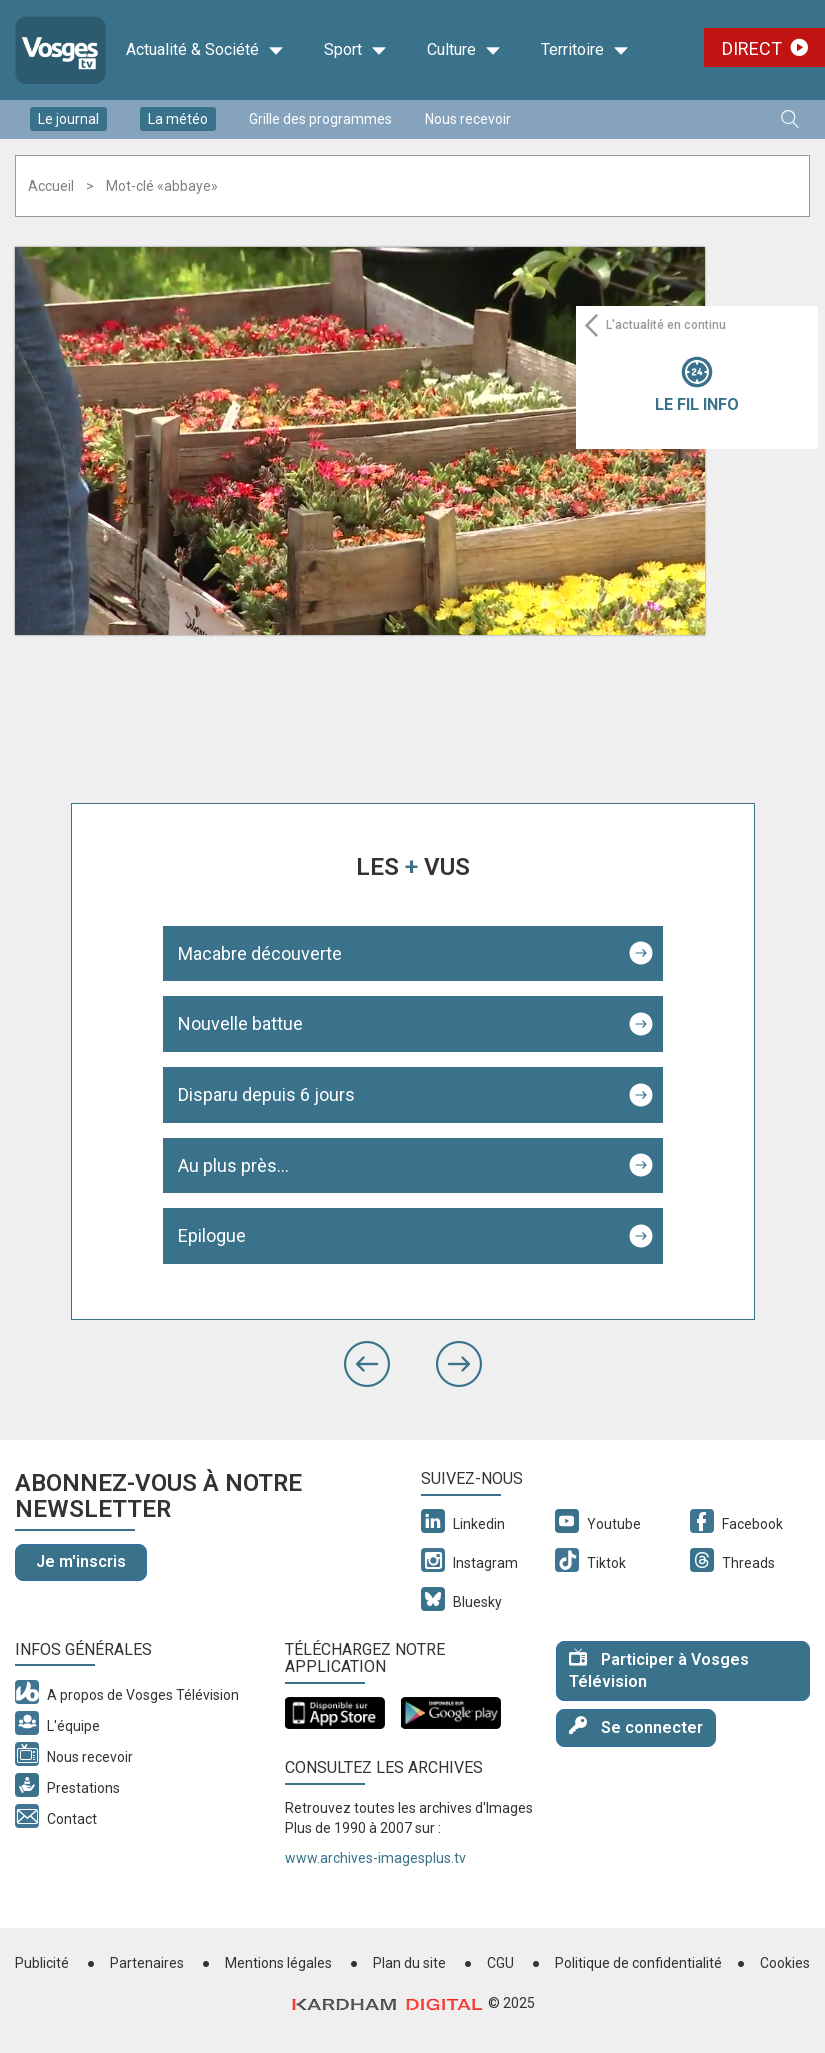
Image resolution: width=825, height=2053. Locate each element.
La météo (178, 119)
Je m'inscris (81, 1561)
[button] (367, 1364)
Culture (464, 50)
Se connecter (636, 1726)
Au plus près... (233, 1165)
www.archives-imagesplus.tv (375, 1858)
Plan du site (409, 1963)
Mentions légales (278, 1963)
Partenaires (147, 1963)
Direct (752, 48)
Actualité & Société (205, 50)
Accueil (51, 186)
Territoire (585, 50)
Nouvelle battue (240, 1023)
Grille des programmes (320, 119)
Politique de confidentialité (638, 1963)
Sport (355, 50)
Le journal (68, 119)
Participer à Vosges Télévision (659, 1670)
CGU (500, 1963)
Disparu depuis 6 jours (266, 1094)
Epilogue (212, 1235)
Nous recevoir (468, 119)
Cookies (785, 1963)
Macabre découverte (260, 953)
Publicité (42, 1963)
